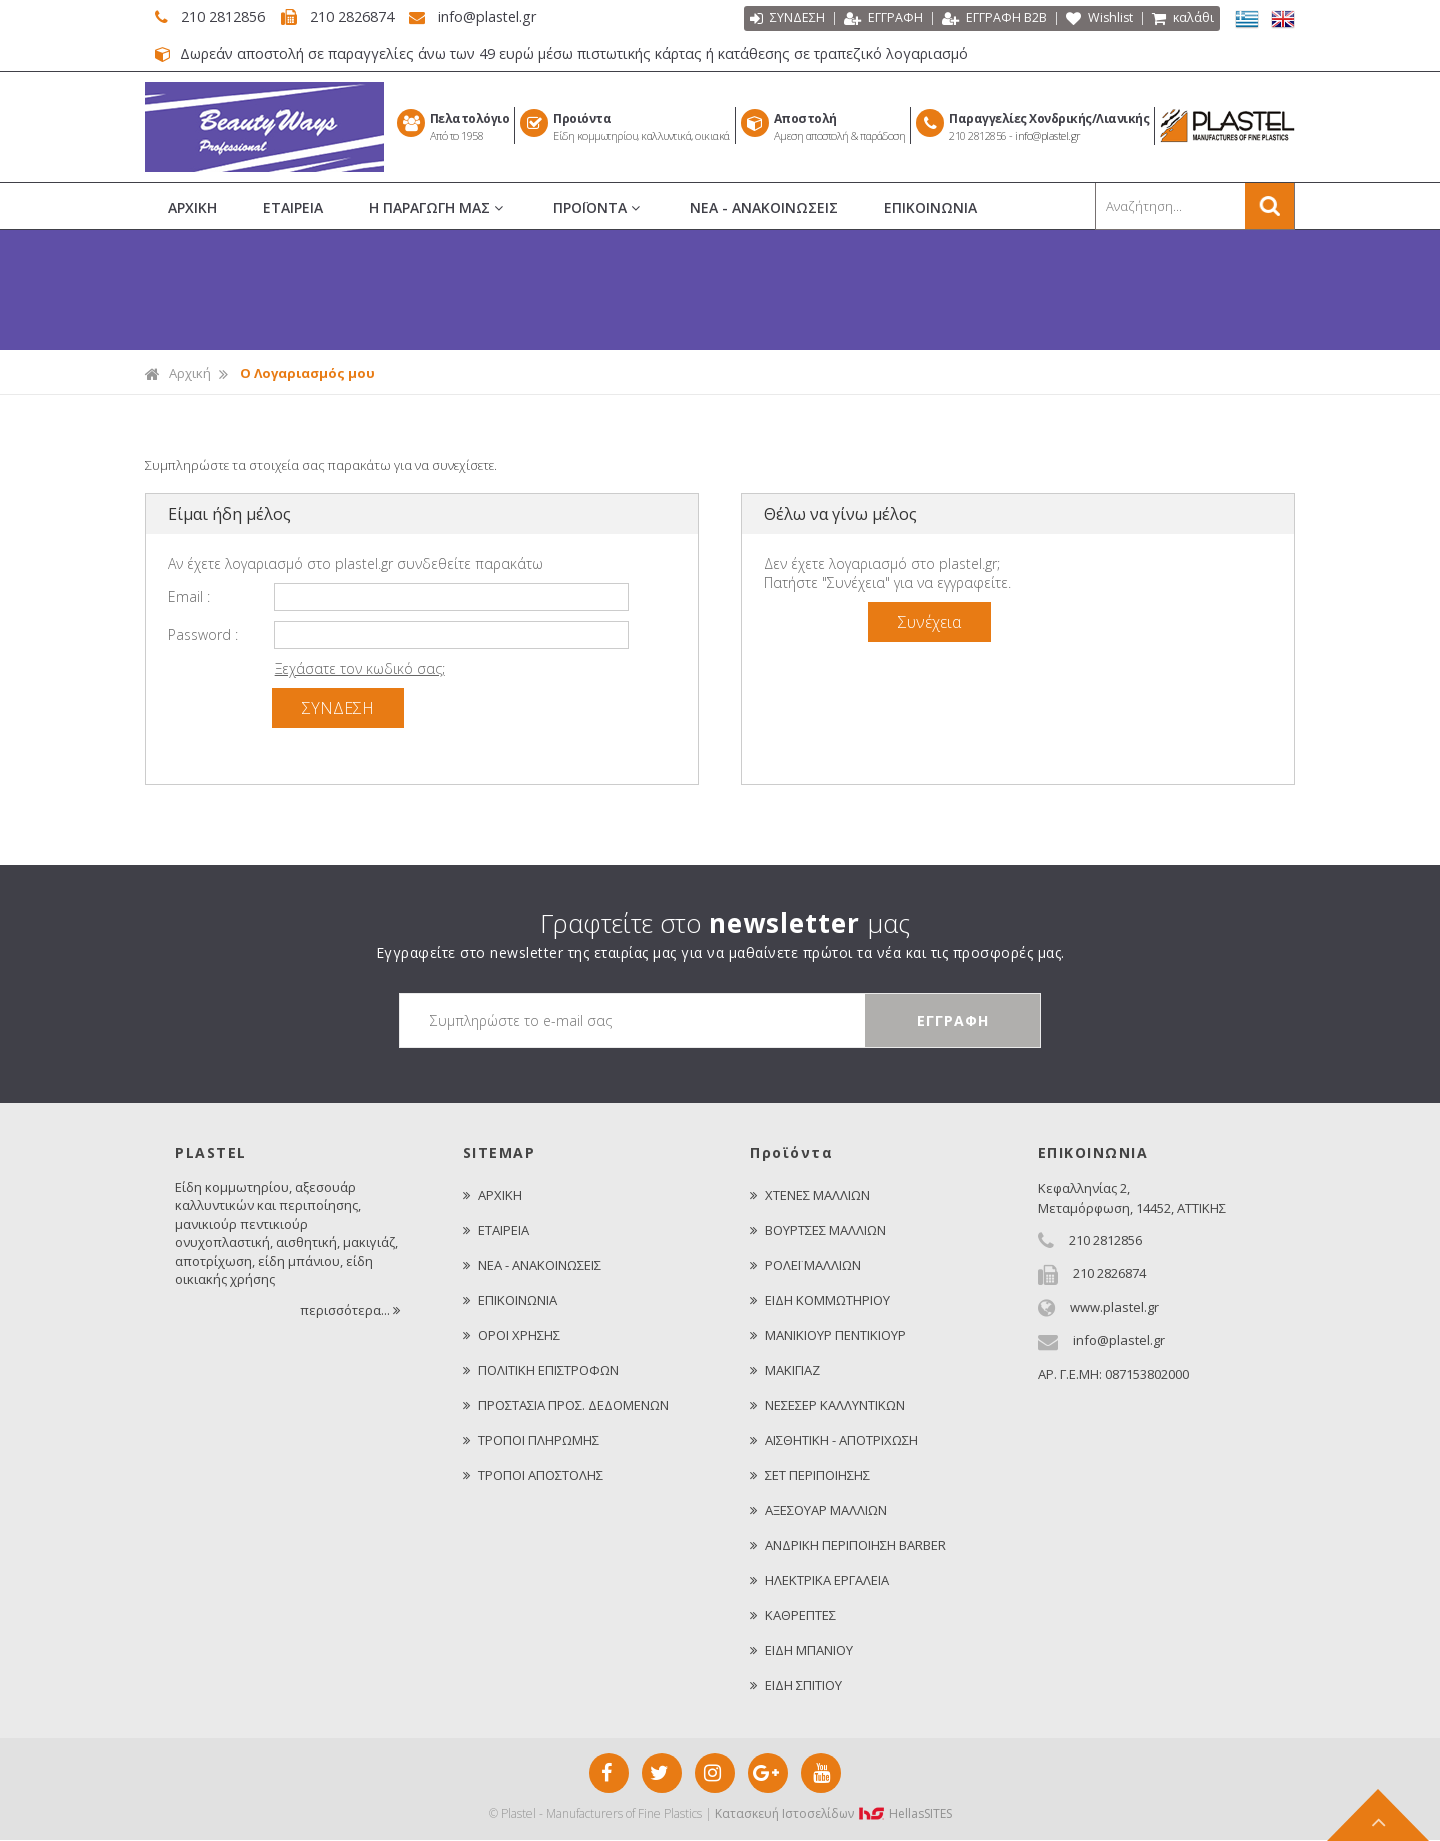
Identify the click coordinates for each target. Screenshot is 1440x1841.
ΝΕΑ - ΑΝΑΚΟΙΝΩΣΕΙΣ (764, 208)
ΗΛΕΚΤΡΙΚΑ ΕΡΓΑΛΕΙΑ (819, 1581)
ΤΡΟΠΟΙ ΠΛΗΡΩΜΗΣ (531, 1441)
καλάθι (1182, 20)
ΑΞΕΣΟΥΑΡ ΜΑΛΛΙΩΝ (818, 1511)
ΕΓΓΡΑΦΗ (880, 20)
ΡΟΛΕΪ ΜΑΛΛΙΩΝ (805, 1266)
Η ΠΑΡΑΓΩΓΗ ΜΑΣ (438, 209)
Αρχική (178, 374)
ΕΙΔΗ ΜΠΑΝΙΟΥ (801, 1651)
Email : (189, 597)
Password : (203, 635)
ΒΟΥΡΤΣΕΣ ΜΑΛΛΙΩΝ (818, 1231)
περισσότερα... (351, 1311)
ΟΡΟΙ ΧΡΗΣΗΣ (511, 1336)
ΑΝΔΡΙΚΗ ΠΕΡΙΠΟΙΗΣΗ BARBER (848, 1546)
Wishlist (1097, 20)
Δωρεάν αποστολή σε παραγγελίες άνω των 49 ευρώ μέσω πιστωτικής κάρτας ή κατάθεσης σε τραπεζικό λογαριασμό (578, 55)
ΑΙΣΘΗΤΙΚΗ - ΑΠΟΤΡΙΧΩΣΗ (834, 1441)
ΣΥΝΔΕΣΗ (784, 20)
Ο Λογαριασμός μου (307, 374)
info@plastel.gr (498, 17)
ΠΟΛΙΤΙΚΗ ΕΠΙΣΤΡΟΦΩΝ (541, 1371)
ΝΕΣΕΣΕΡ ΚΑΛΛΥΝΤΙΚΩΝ (827, 1406)
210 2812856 (219, 17)
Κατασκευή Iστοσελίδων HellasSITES (833, 1814)
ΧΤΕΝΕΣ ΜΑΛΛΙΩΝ (810, 1196)
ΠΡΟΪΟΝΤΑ (598, 209)
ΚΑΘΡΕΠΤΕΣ (793, 1616)
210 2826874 (356, 17)
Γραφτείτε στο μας (725, 924)
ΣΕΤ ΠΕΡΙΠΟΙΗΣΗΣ (810, 1476)
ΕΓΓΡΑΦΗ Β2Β (991, 20)
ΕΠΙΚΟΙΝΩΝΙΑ (930, 208)
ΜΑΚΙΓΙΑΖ (785, 1371)
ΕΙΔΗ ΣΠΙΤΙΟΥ (796, 1686)
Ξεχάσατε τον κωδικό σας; (360, 669)
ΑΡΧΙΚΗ (192, 208)
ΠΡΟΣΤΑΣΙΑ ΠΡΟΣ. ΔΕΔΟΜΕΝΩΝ (566, 1406)
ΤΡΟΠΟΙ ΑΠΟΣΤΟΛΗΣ (533, 1476)
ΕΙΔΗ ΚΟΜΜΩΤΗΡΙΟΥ (820, 1301)
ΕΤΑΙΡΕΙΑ (293, 208)
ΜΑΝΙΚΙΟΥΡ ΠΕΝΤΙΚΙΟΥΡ (828, 1336)
